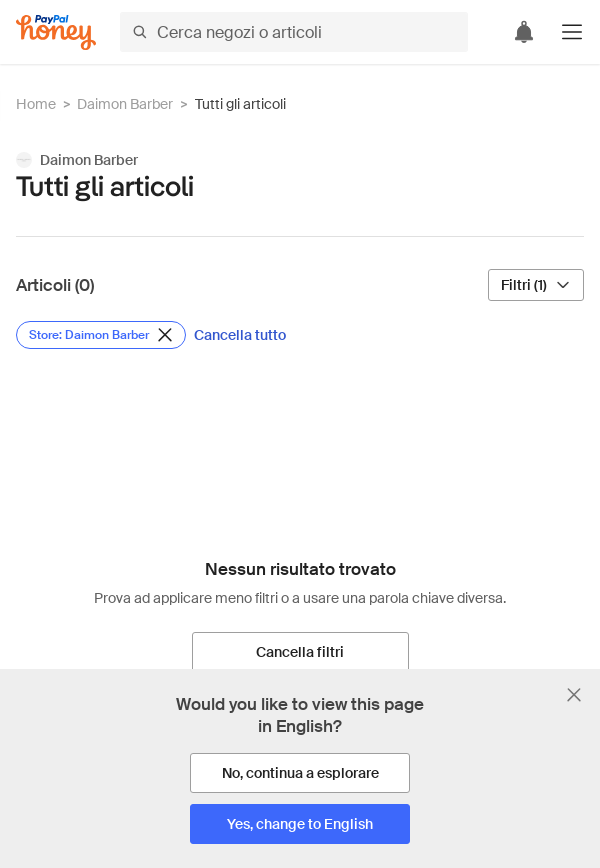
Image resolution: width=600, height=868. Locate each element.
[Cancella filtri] (300, 652)
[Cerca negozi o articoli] (294, 32)
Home (36, 104)
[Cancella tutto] (240, 335)
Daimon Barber (125, 104)
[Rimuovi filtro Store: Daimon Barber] (101, 335)
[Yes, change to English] (300, 824)
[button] (572, 32)
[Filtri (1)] (536, 285)
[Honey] (56, 32)
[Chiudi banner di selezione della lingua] (574, 695)
